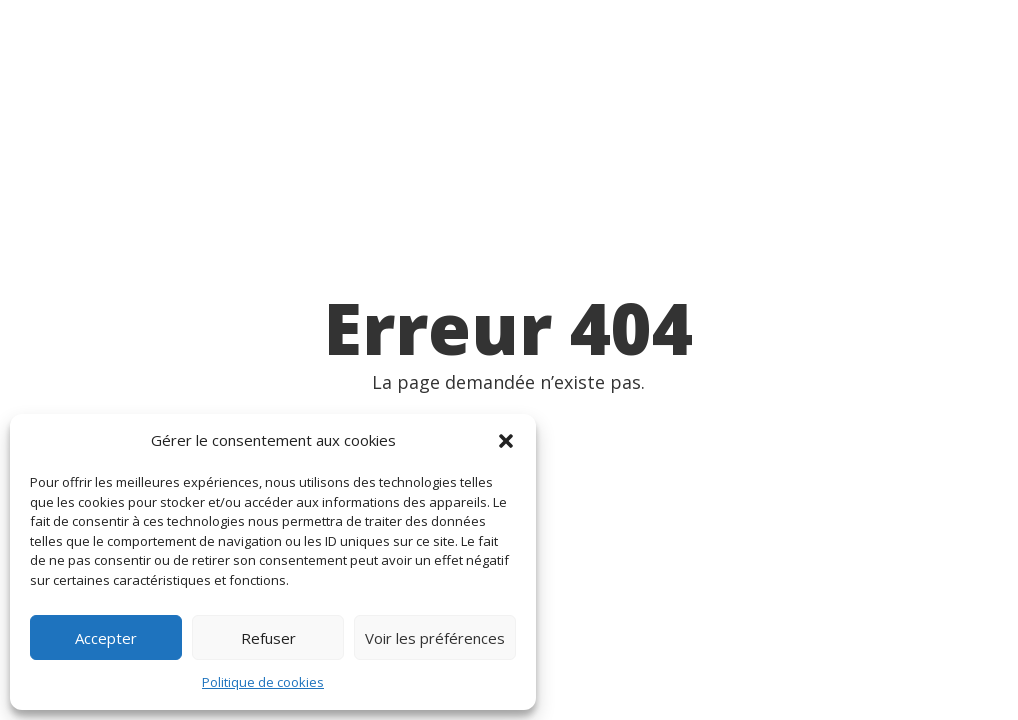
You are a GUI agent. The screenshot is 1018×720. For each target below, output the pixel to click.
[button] (506, 441)
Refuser (268, 638)
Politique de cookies (263, 682)
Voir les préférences (435, 638)
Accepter (106, 638)
